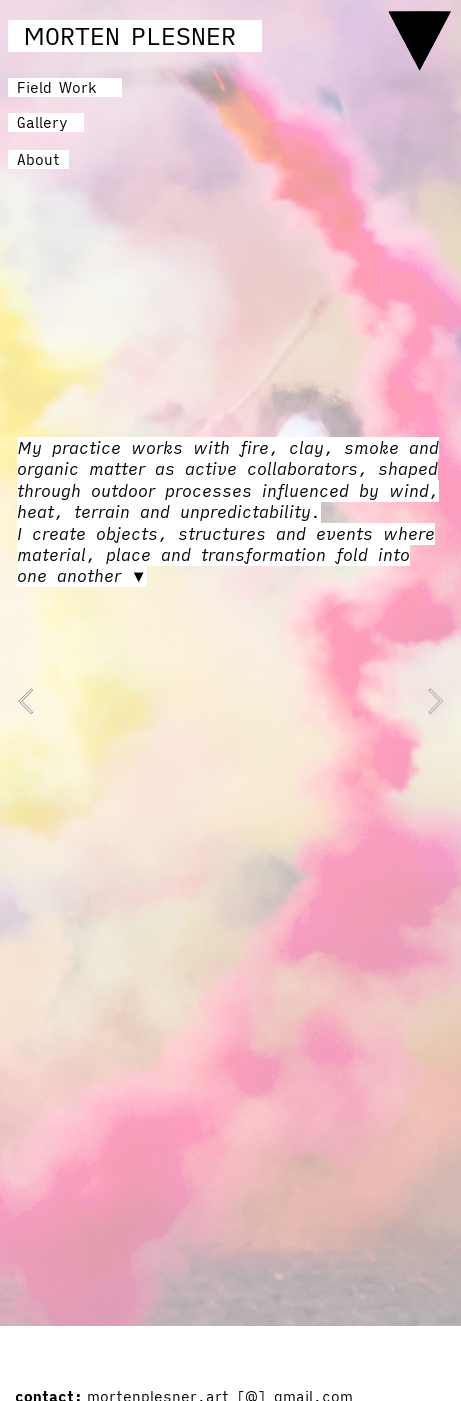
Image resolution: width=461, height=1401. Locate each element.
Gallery (50, 122)
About (38, 159)
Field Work (57, 87)
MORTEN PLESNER (129, 36)
